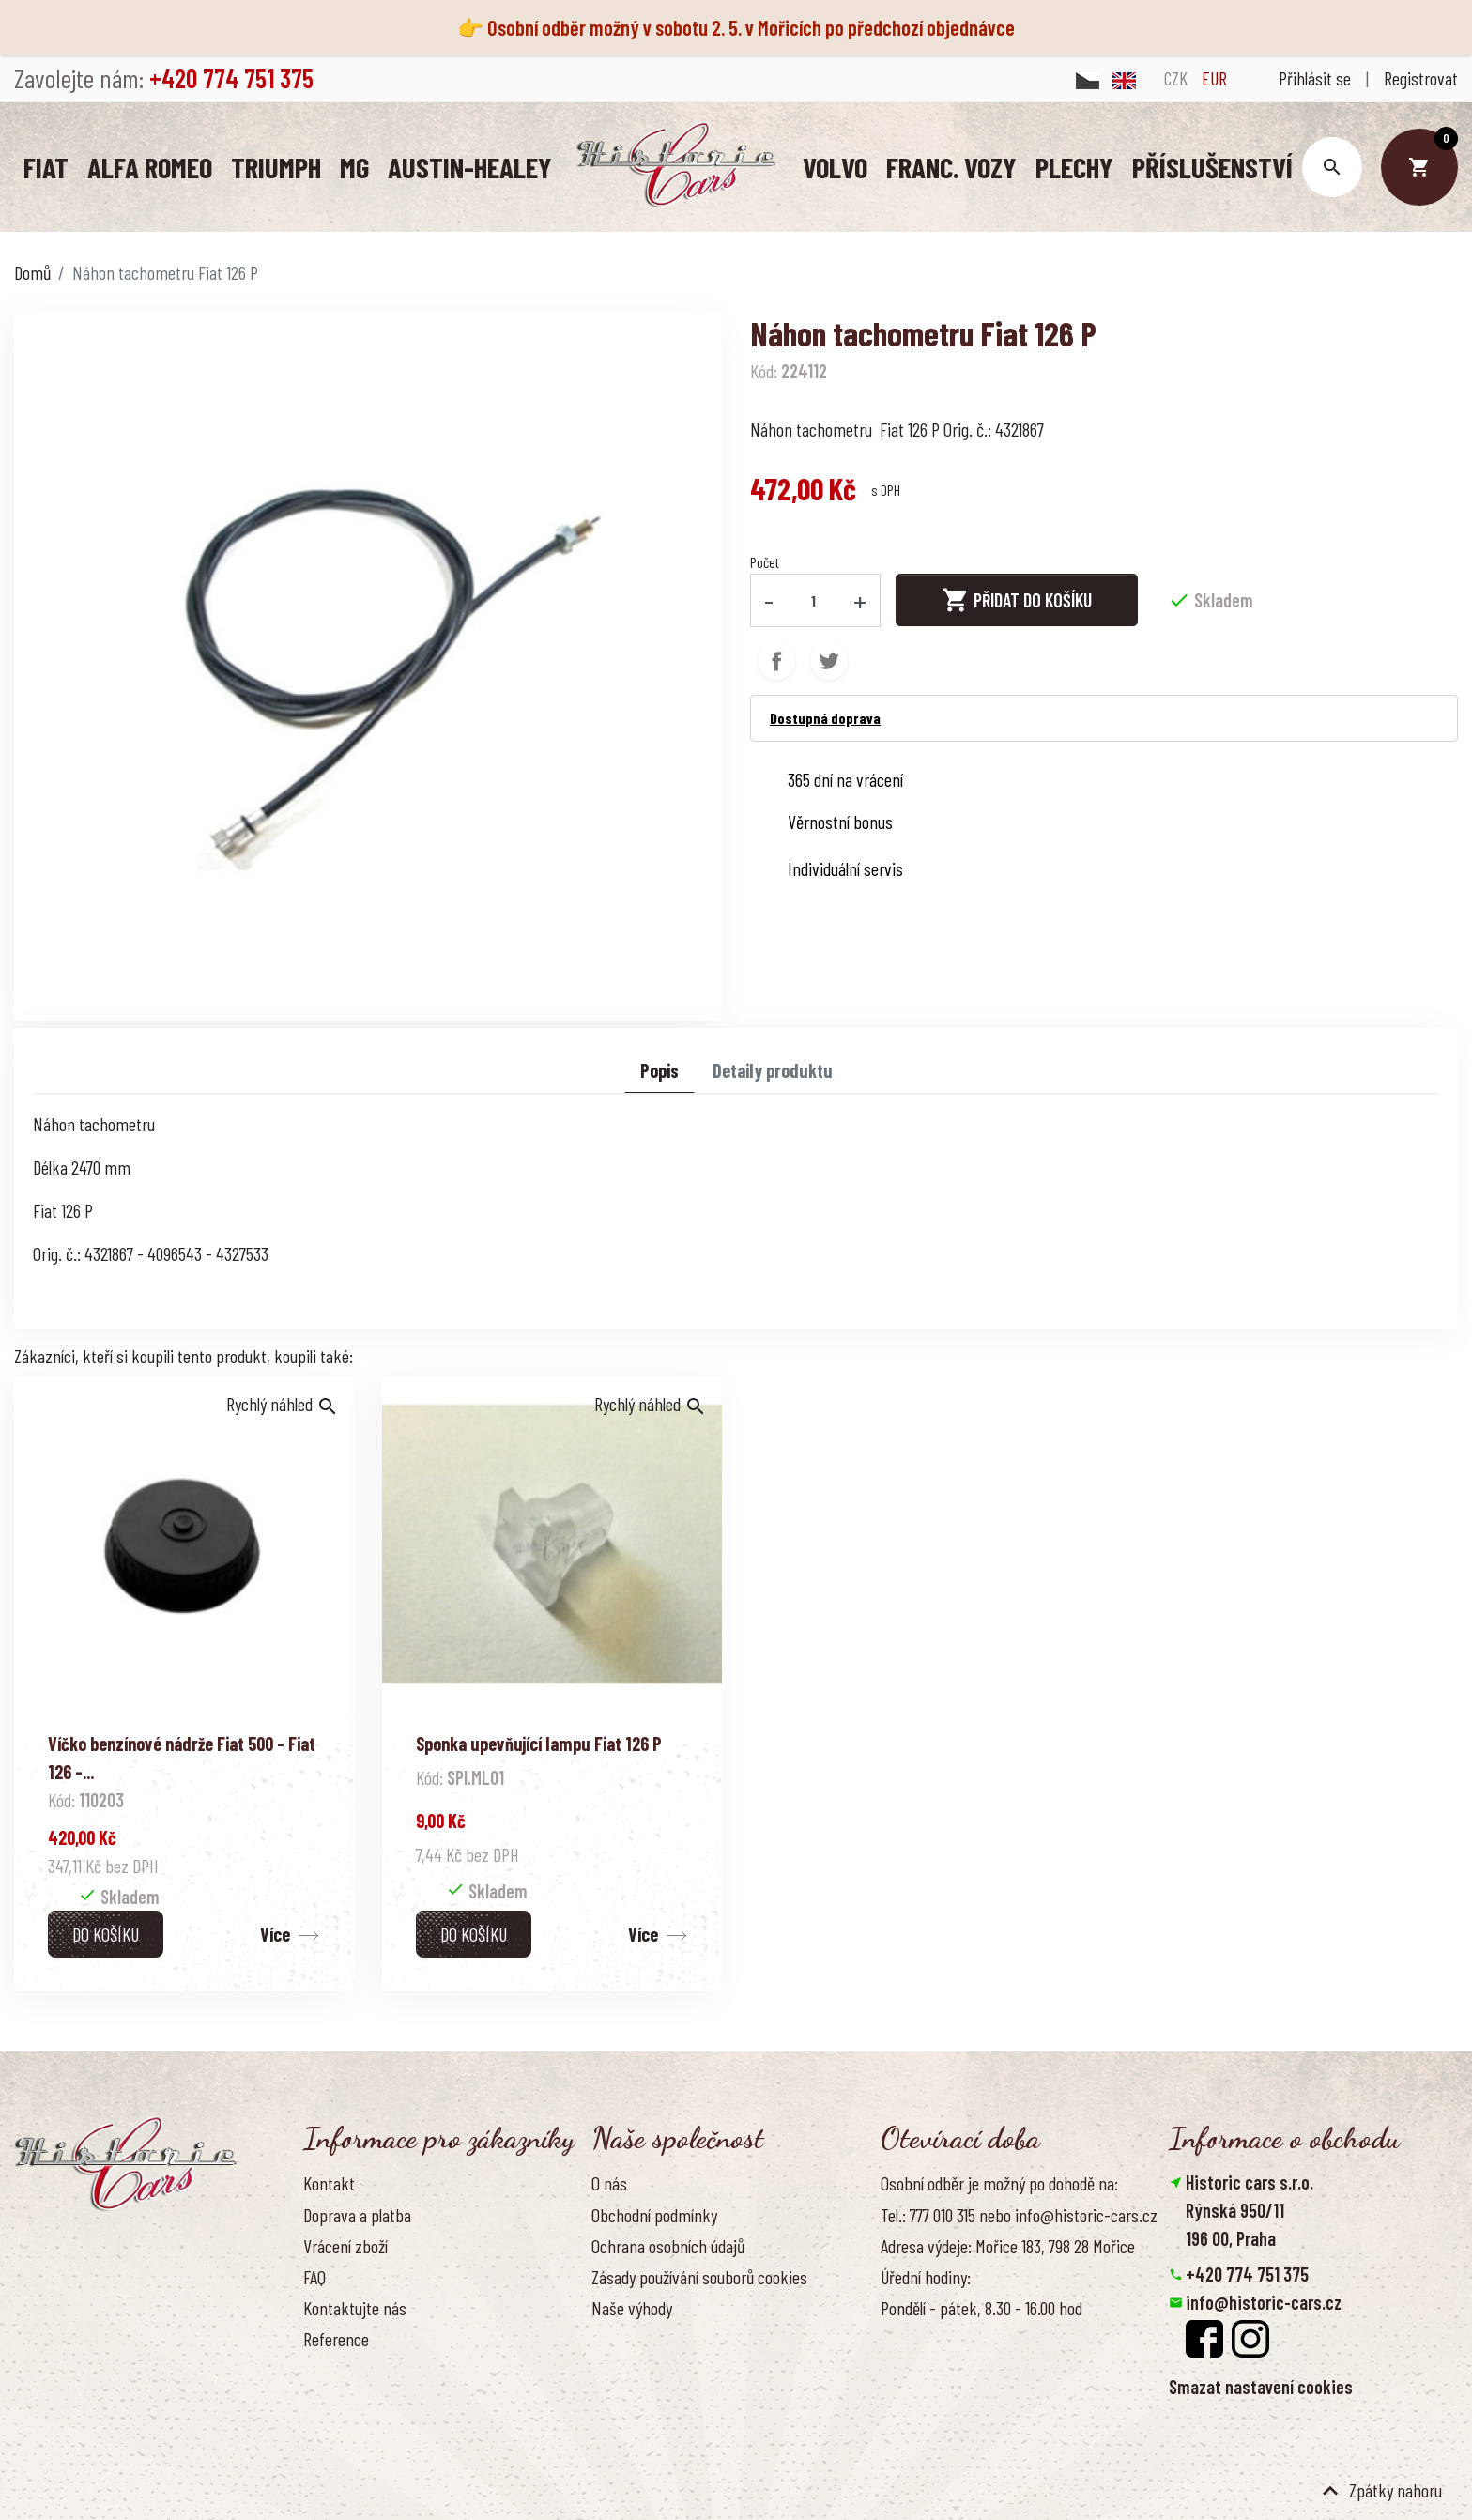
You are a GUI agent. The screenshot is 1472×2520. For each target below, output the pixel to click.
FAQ (314, 2276)
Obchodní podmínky (654, 2214)
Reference (336, 2339)
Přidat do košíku (1017, 600)
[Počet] (814, 600)
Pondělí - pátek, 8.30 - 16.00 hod (981, 2308)
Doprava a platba (357, 2214)
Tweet (829, 660)
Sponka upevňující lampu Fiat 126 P (539, 1742)
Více (275, 1933)
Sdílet (776, 660)
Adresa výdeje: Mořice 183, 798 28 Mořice (1008, 2245)
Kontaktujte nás (354, 2308)
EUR (1214, 78)
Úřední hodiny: (926, 2276)
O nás (609, 2183)
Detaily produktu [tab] (773, 1069)
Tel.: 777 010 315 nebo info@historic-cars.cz (1019, 2214)
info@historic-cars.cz (1264, 2301)
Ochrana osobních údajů (667, 2245)
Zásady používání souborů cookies (699, 2276)
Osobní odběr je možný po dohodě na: (999, 2183)
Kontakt (329, 2183)
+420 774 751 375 (1247, 2273)
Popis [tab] (659, 1069)
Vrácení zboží (345, 2245)
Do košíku (105, 1933)
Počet (764, 562)
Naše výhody (631, 2308)
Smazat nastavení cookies (1261, 2385)
